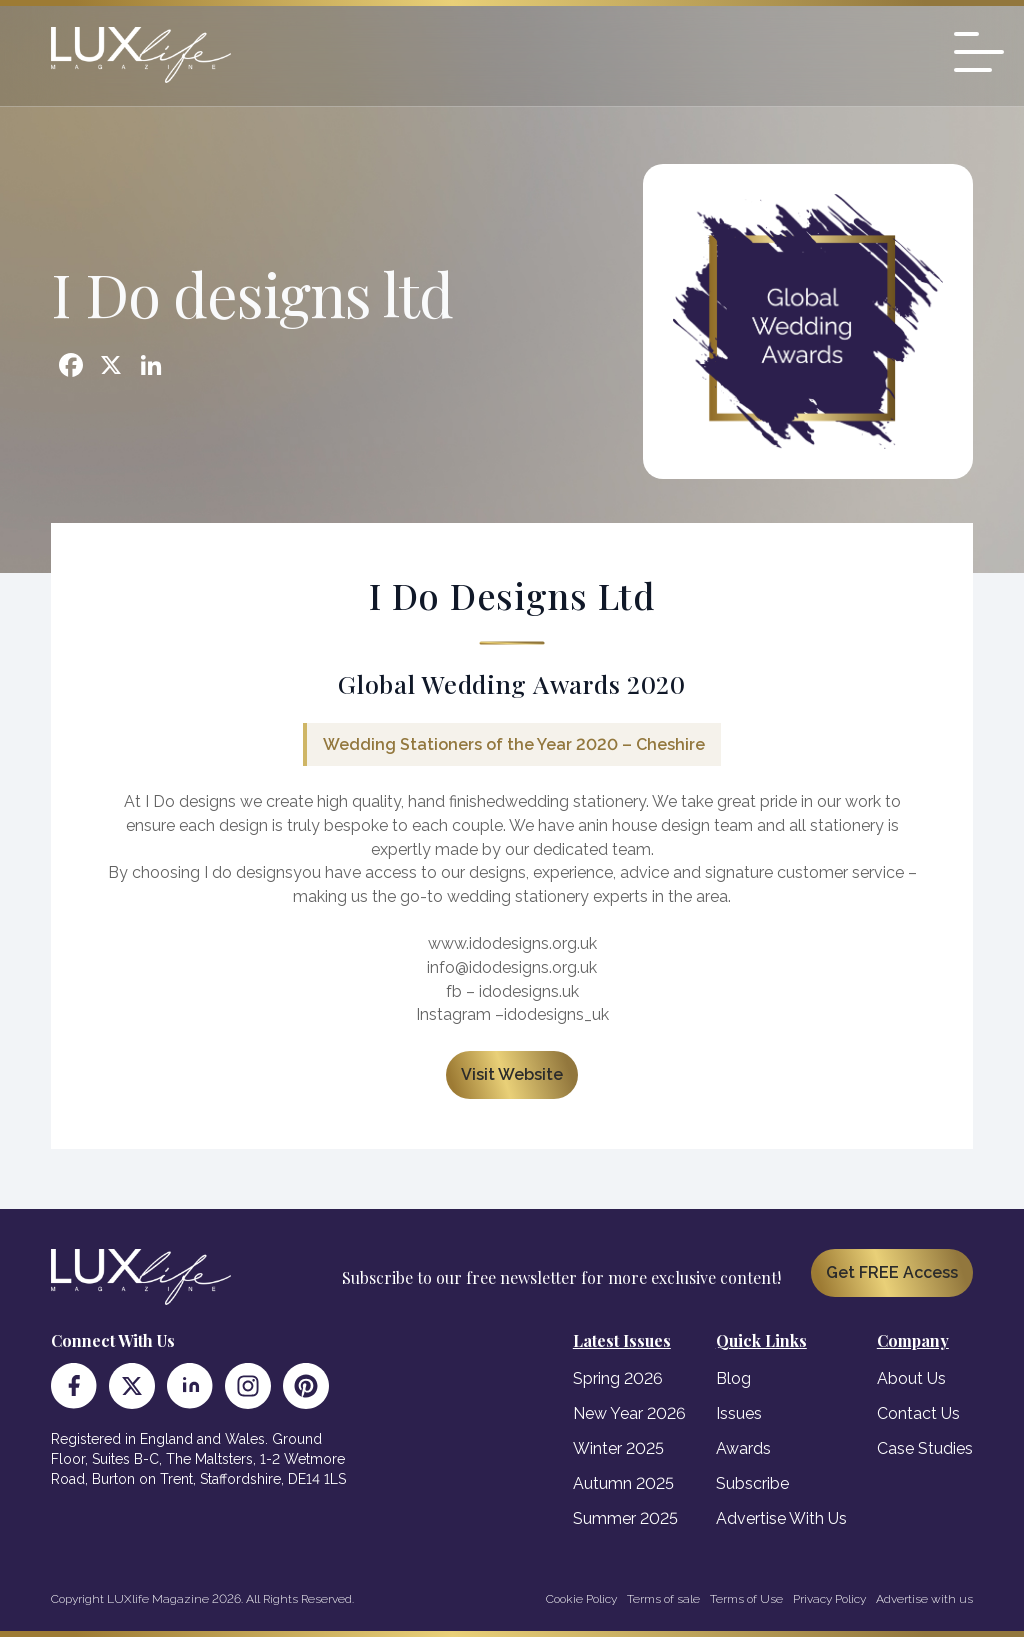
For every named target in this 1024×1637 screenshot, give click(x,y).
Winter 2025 (618, 1448)
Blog (733, 1378)
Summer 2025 (625, 1518)
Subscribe (752, 1483)
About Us (911, 1378)
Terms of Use (746, 1599)
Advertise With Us (781, 1518)
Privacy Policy (829, 1599)
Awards (743, 1448)
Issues (739, 1413)
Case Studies (925, 1448)
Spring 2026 (618, 1378)
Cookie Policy (581, 1599)
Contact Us (918, 1413)
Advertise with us (924, 1599)
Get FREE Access (892, 1272)
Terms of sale (663, 1599)
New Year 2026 (629, 1413)
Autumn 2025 (623, 1483)
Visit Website (512, 1074)
